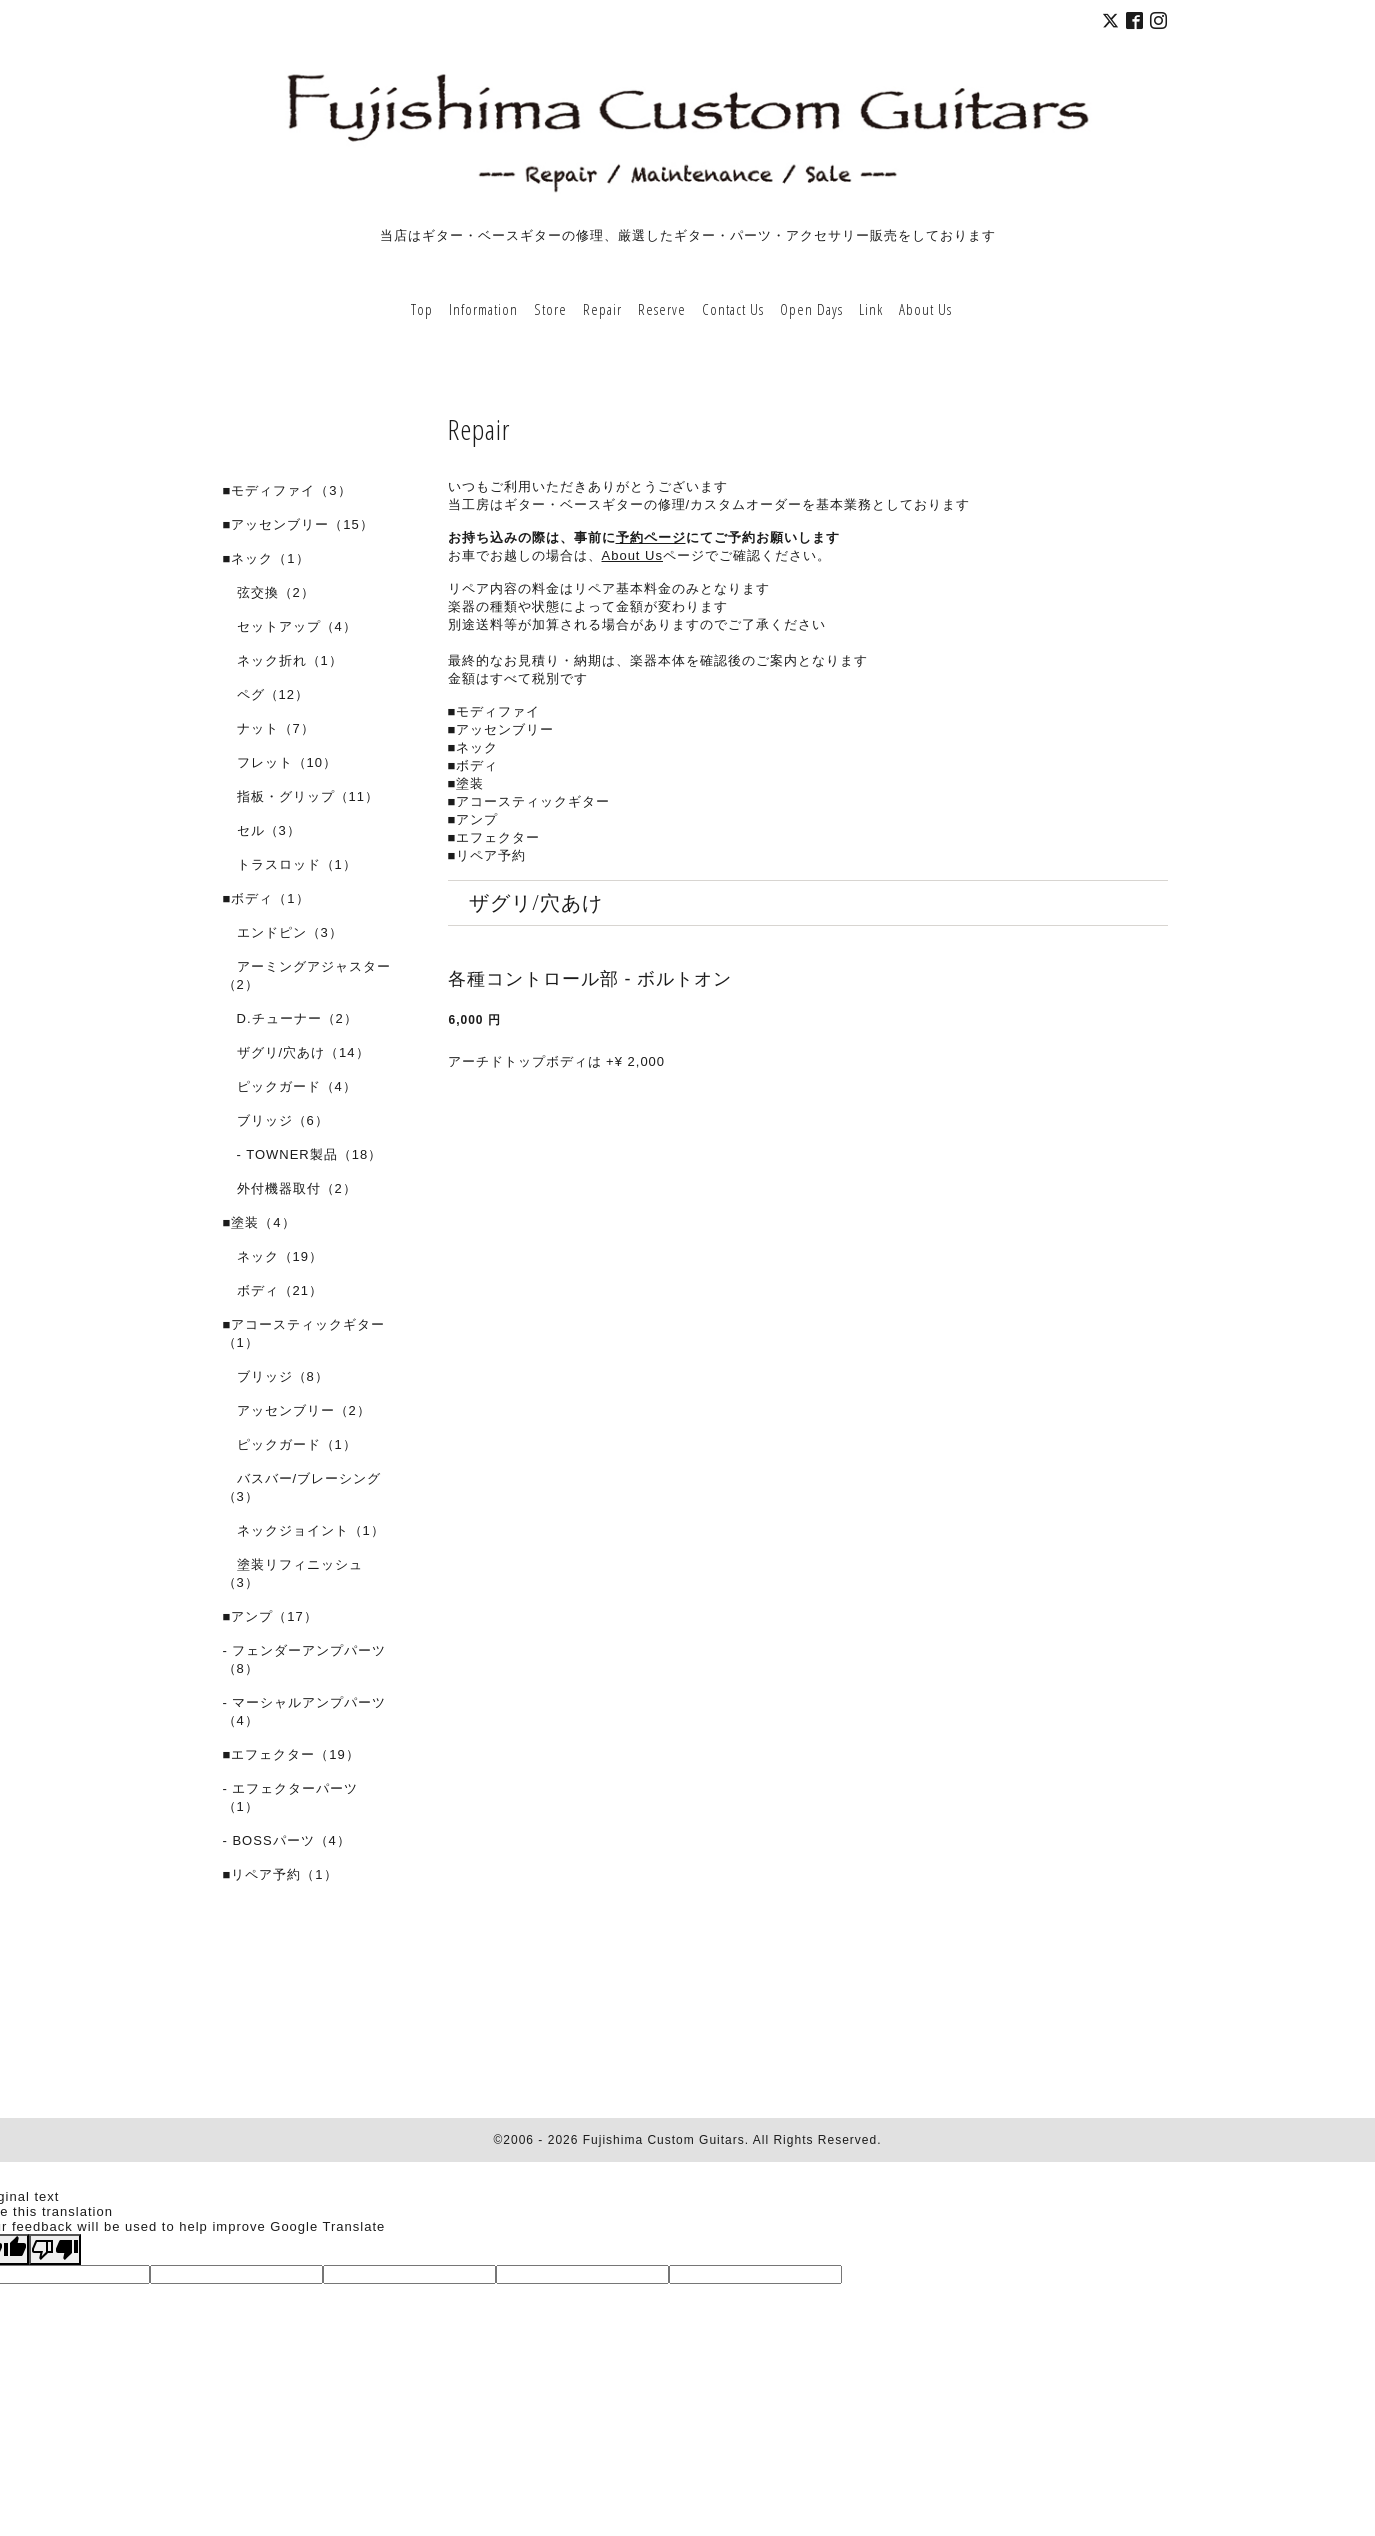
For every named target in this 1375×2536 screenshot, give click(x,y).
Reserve (662, 309)
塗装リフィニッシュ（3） (293, 1573)
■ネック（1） (266, 558)
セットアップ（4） (290, 626)
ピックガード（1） (290, 1444)
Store (550, 309)
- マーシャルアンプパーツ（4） (305, 1711)
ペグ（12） (266, 694)
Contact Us (733, 309)
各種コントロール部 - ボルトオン (590, 979)
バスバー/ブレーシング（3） (302, 1487)
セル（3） (262, 830)
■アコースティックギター (529, 801)
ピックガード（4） (290, 1086)
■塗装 (466, 783)
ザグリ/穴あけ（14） (296, 1052)
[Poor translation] (55, 2249)
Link (871, 309)
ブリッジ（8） (276, 1376)
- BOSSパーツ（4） (287, 1840)
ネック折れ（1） (283, 660)
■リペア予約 (487, 855)
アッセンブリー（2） (297, 1410)
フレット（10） (280, 762)
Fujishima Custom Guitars (664, 2140)
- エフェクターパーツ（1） (291, 1797)
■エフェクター (494, 837)
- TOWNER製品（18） (303, 1154)
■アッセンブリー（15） (298, 524)
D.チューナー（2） (290, 1018)
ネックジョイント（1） (304, 1530)
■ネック (473, 747)
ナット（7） (269, 728)
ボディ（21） (273, 1290)
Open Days (811, 309)
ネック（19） (273, 1256)
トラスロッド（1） (290, 864)
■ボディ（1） (266, 898)
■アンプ (473, 819)
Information (483, 309)
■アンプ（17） (270, 1616)
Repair (602, 309)
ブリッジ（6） (276, 1120)
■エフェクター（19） (291, 1754)
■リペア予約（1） (280, 1874)
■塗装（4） (259, 1222)
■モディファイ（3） (287, 490)
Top (422, 309)
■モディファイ (494, 711)
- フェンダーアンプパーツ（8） (305, 1659)
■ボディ (473, 765)
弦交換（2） (269, 592)
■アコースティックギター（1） (304, 1333)
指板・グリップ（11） (301, 796)
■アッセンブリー (501, 729)
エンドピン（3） (283, 932)
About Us (925, 309)
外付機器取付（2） (290, 1188)
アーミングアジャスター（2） (307, 975)
